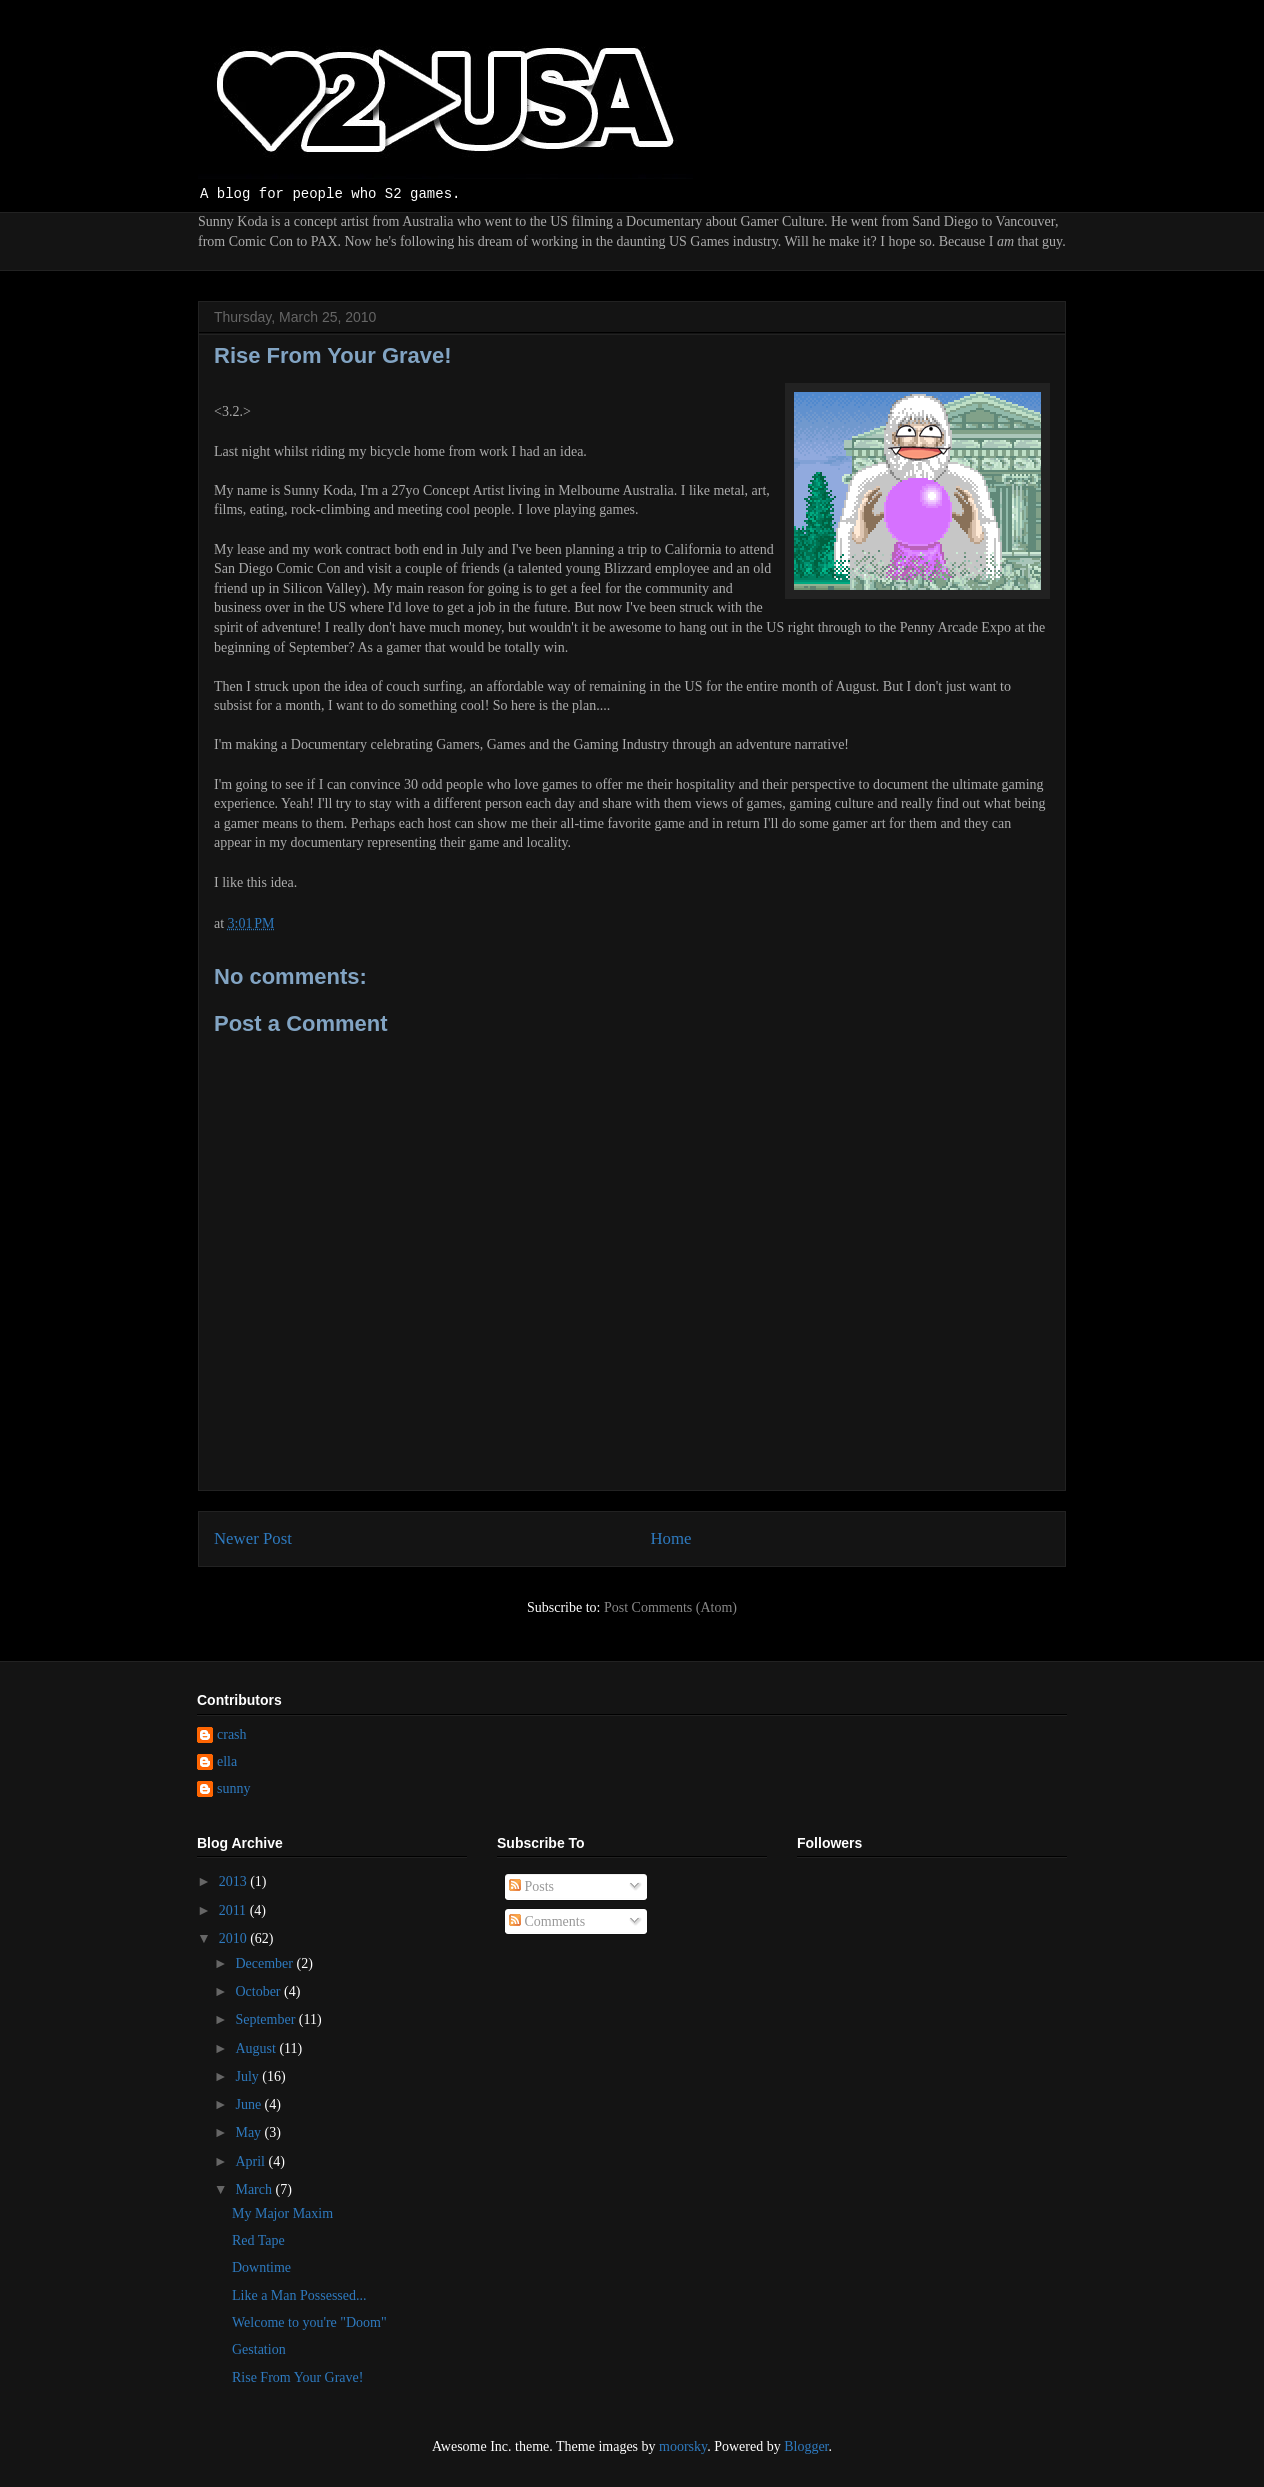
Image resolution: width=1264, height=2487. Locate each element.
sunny (233, 1788)
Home (670, 1538)
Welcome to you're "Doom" (309, 2322)
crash (232, 1734)
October (259, 1991)
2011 (234, 1910)
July (248, 2076)
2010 (235, 1938)
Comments (547, 1921)
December (265, 1963)
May (249, 2132)
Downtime (261, 2267)
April (251, 2161)
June (249, 2104)
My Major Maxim (282, 2213)
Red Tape (258, 2240)
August (257, 2048)
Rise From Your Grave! (297, 2377)
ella (227, 1761)
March (255, 2189)
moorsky (683, 2446)
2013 (235, 1881)
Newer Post (253, 1538)
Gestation (259, 2349)
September (266, 2019)
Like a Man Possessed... (299, 2295)
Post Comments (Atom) (670, 1607)
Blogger (806, 2446)
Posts (531, 1886)
